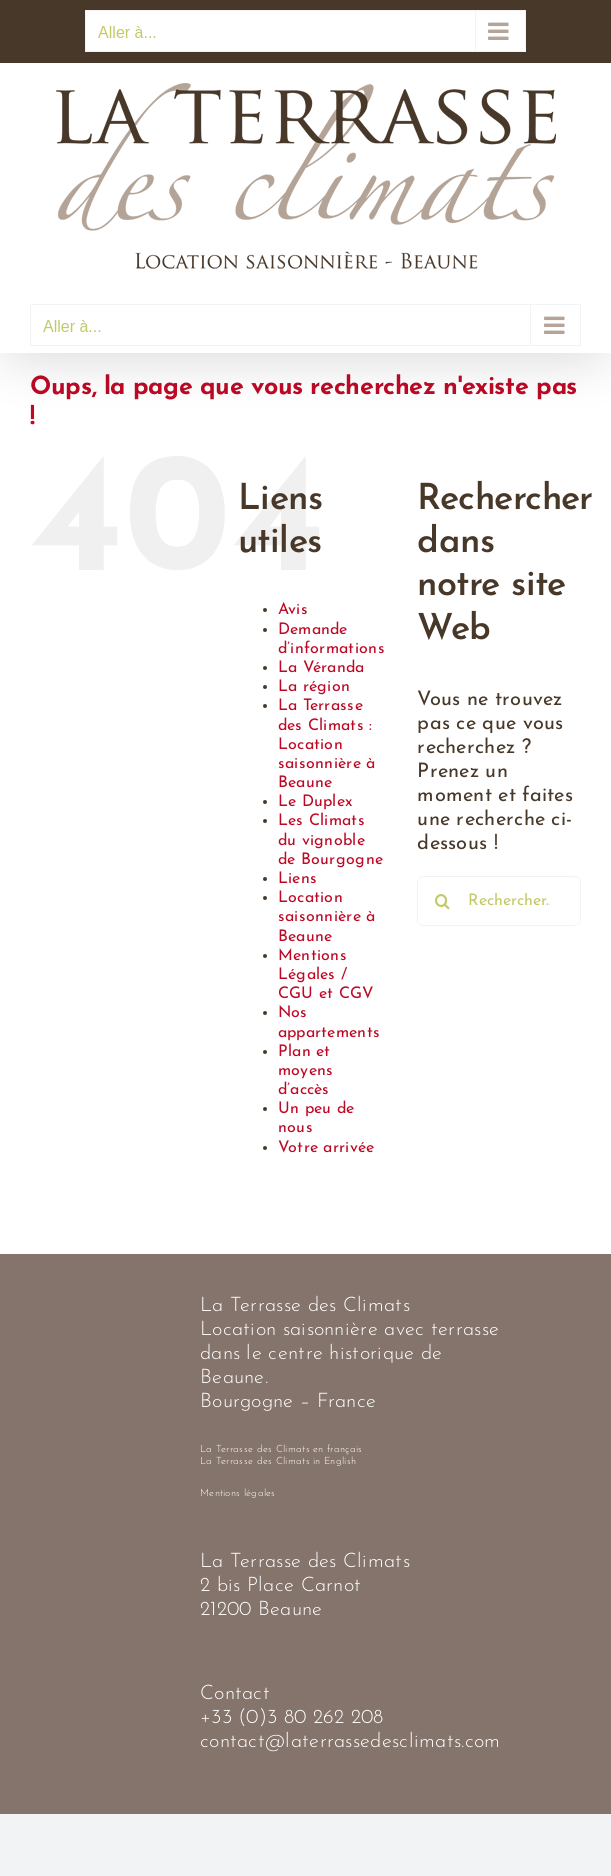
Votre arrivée (326, 1148)
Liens (298, 879)
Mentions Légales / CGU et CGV (326, 975)
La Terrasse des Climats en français (281, 1449)
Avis (293, 610)
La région (314, 687)
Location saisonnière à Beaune (327, 917)
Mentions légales (238, 1493)
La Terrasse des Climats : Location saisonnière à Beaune (327, 744)
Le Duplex (315, 802)
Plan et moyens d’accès (306, 1071)
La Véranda (321, 668)
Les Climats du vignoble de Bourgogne (331, 840)
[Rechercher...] (499, 901)
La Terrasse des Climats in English (278, 1461)
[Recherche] (442, 901)
